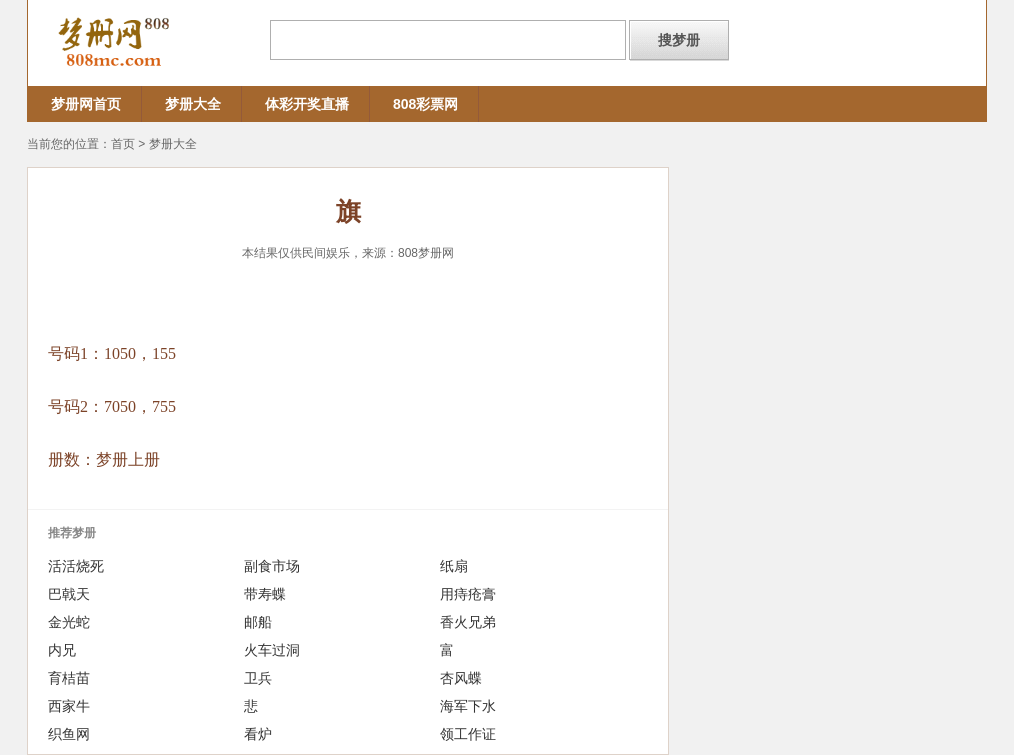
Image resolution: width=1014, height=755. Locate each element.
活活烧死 (76, 566)
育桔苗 (69, 678)
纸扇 (454, 566)
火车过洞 (272, 650)
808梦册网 (426, 253)
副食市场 (272, 566)
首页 (123, 144)
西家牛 (69, 706)
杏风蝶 (461, 678)
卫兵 (258, 678)
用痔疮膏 (468, 594)
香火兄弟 (468, 622)
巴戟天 (69, 594)
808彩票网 (425, 104)
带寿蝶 (265, 594)
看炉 (258, 734)
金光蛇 (69, 622)
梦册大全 (193, 104)
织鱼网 (69, 734)
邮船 (258, 622)
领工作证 (468, 734)
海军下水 (468, 706)
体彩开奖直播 (307, 104)
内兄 (62, 650)
